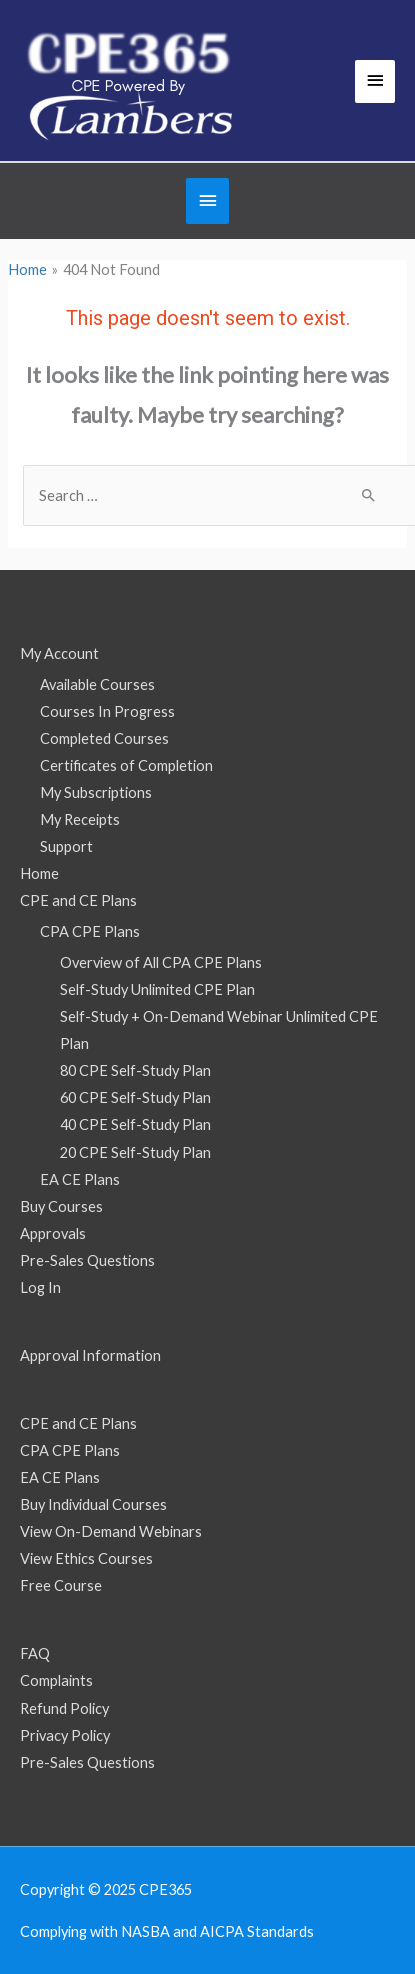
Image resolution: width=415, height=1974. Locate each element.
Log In (40, 1287)
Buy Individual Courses (93, 1504)
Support (66, 846)
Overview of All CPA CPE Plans (161, 962)
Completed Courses (104, 738)
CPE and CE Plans (78, 900)
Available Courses (97, 684)
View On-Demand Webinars (111, 1531)
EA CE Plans (80, 1179)
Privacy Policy (65, 1735)
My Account (59, 653)
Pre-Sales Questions (87, 1260)
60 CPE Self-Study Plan (135, 1097)
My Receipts (80, 819)
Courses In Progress (107, 711)
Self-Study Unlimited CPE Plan (157, 989)
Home (39, 873)
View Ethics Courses (86, 1558)
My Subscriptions (96, 792)
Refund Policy (64, 1708)
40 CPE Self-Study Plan (135, 1124)
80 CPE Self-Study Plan (135, 1070)
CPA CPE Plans (90, 931)
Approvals (53, 1233)
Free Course (61, 1585)
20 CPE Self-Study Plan (135, 1152)
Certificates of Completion (126, 765)
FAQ (35, 1653)
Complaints (56, 1680)
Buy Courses (61, 1206)
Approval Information (90, 1355)
